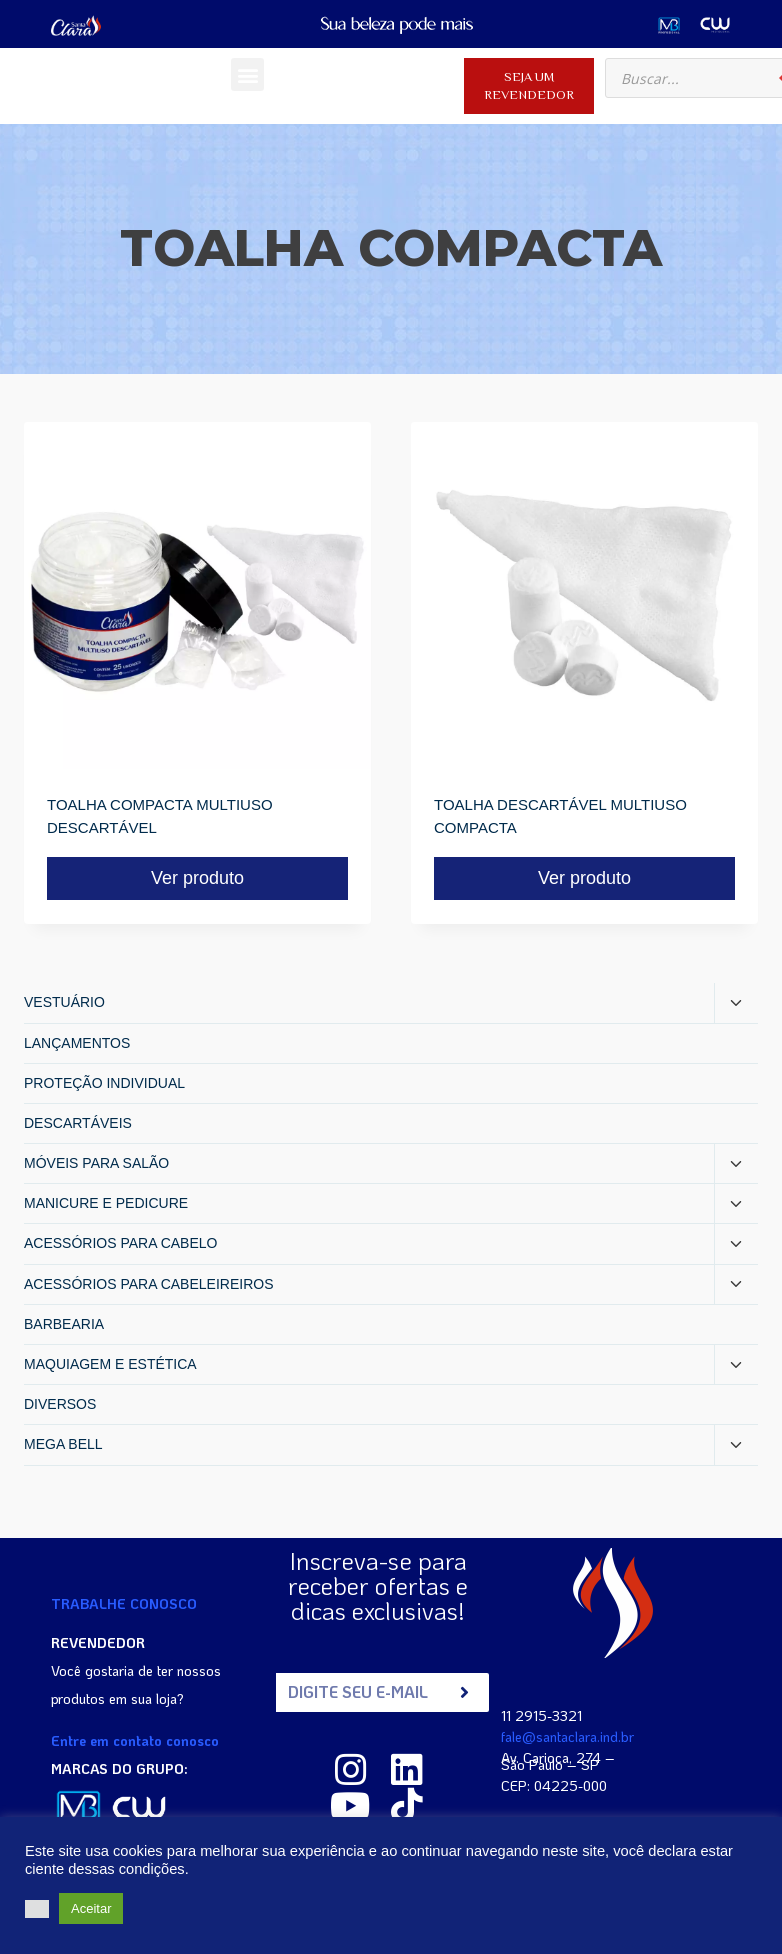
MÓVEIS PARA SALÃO (96, 1163)
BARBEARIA (64, 1324)
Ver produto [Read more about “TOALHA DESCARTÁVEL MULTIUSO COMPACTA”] (584, 878)
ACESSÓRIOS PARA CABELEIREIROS (148, 1284)
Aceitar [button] (91, 1908)
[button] (247, 74)
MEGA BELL (63, 1444)
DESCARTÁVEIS (78, 1123)
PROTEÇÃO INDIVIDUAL (104, 1083)
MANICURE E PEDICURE (106, 1203)
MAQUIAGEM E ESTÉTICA (110, 1364)
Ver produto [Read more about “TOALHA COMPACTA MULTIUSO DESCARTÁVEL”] (197, 878)
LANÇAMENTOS (77, 1043)
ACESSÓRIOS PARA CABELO (120, 1243)
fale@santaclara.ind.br (567, 1736)
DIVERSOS (60, 1404)
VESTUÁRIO (64, 1002)
